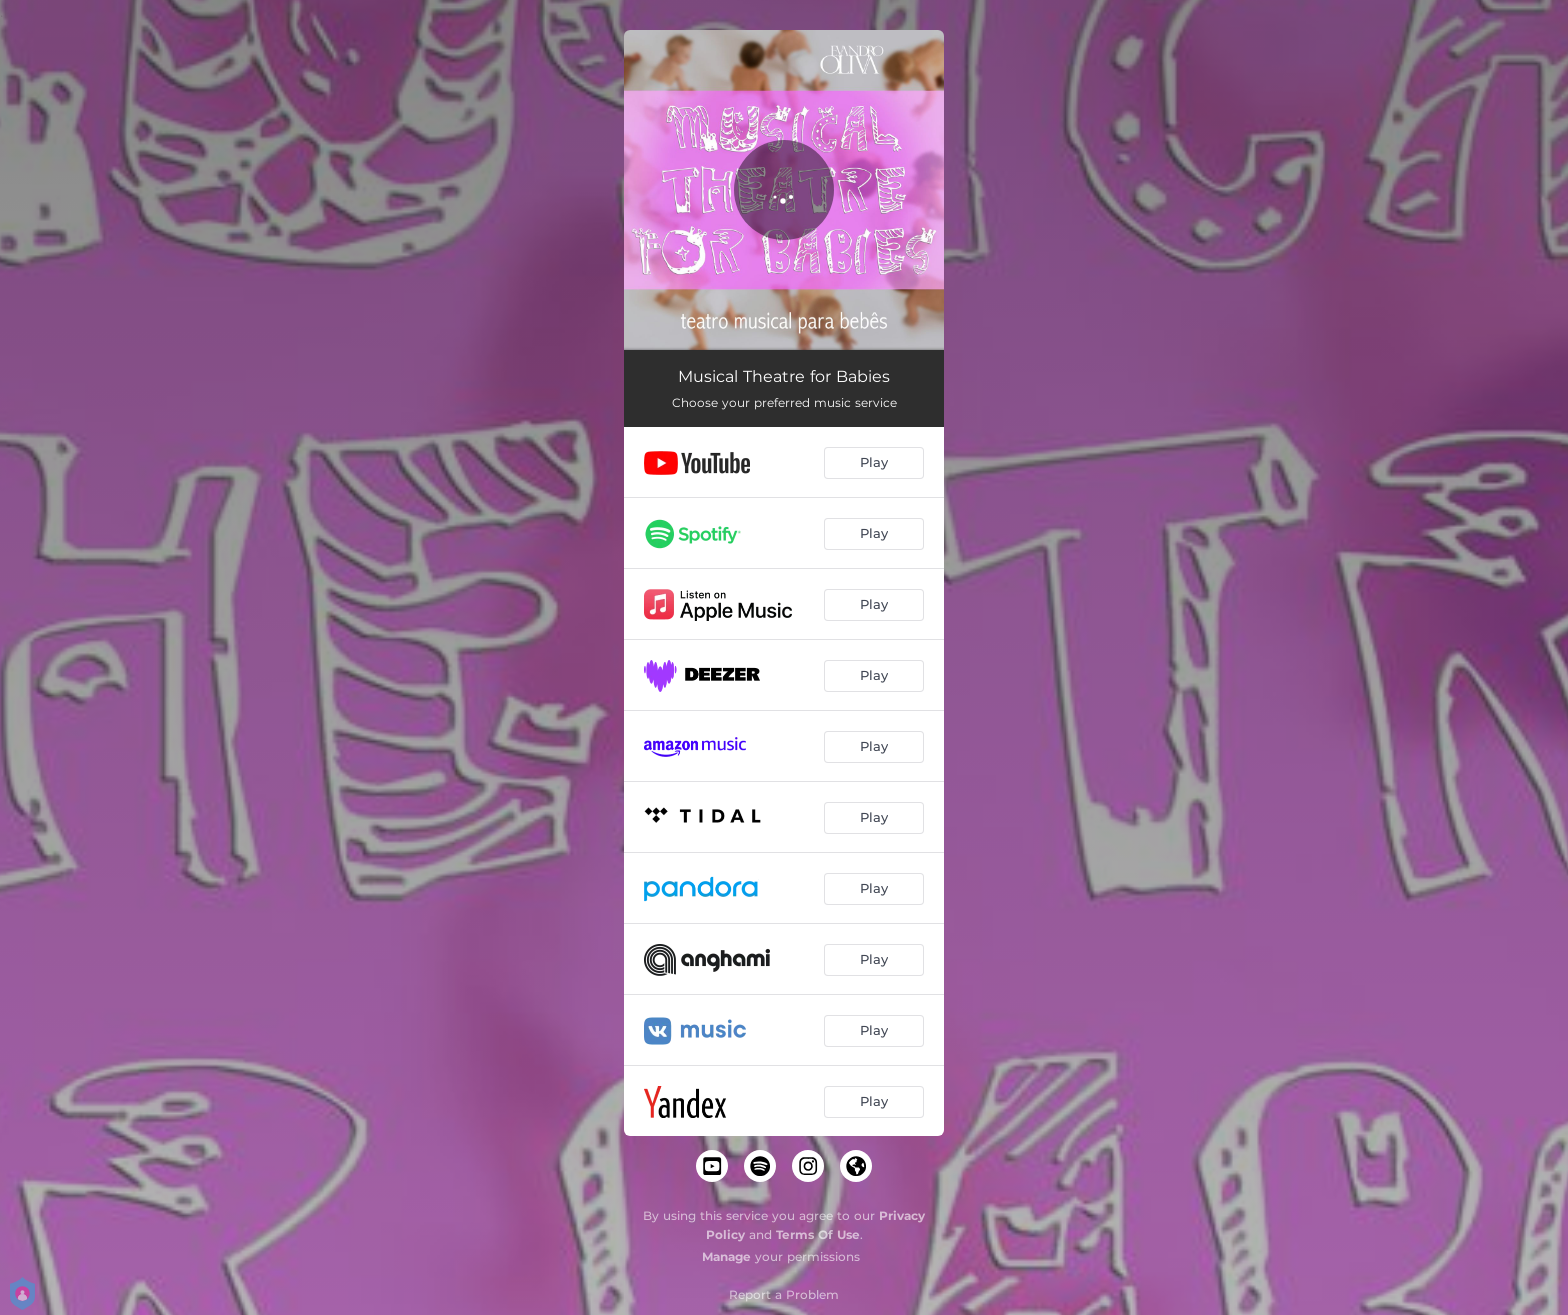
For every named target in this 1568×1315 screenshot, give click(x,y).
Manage (726, 1256)
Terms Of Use (818, 1234)
